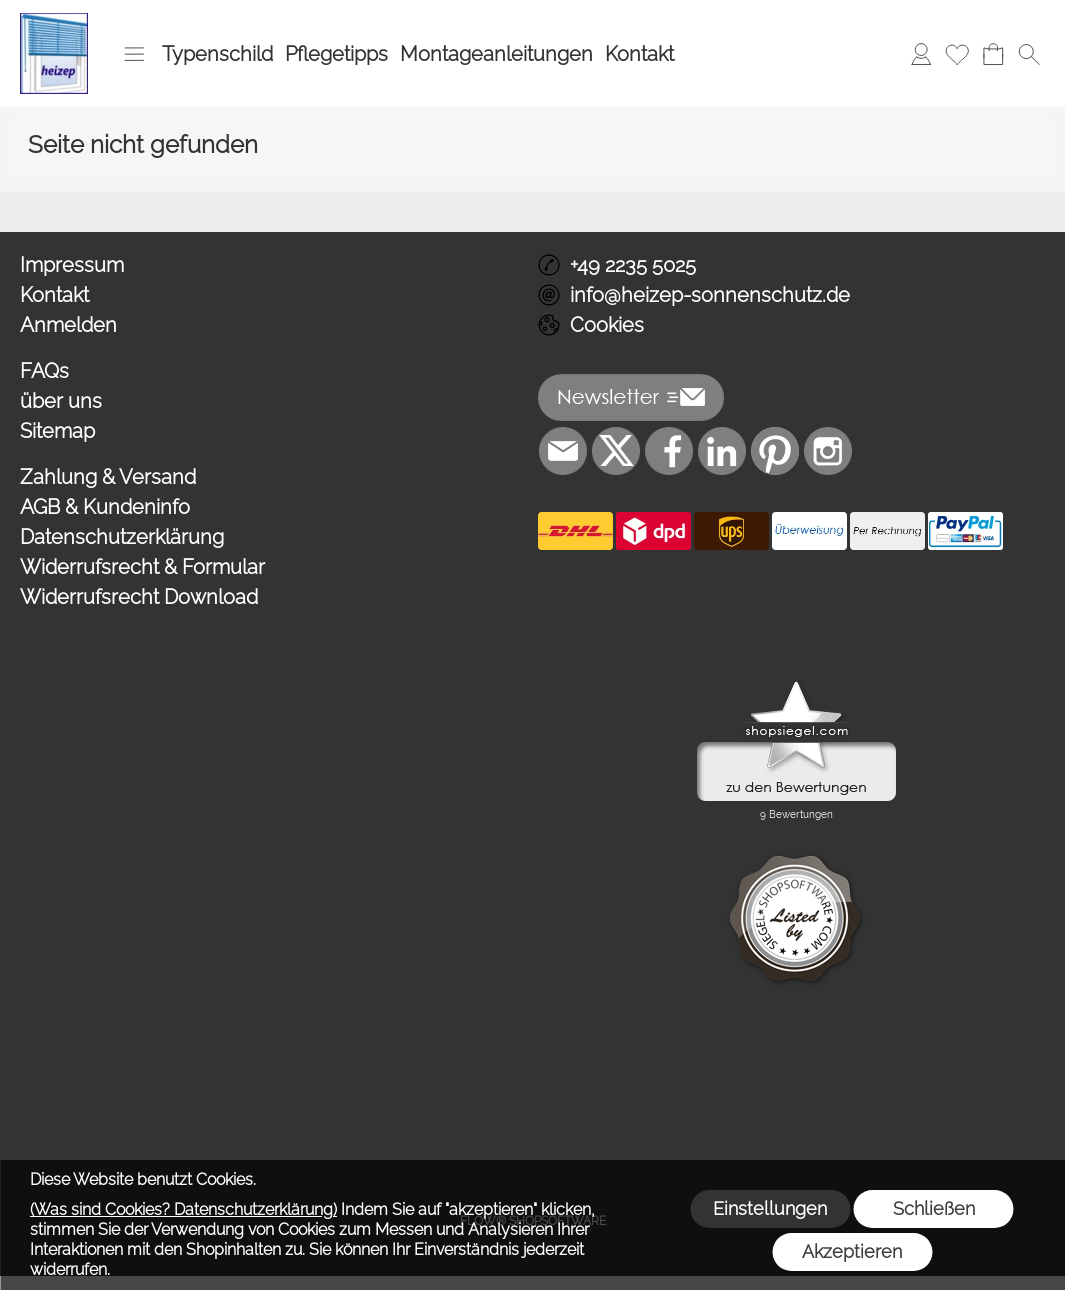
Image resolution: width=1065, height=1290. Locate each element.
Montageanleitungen (496, 54)
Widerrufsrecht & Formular (142, 567)
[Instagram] (828, 451)
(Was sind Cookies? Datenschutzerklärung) (183, 1209)
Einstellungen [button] (770, 1208)
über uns (61, 401)
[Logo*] (54, 21)
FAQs (44, 371)
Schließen (934, 1208)
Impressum (72, 265)
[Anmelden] (921, 54)
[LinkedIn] (722, 451)
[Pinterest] (775, 451)
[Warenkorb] (993, 54)
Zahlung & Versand (108, 477)
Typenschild (217, 54)
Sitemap (57, 431)
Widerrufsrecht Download (139, 597)
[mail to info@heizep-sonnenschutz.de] (563, 451)
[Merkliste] (957, 54)
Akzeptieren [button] (852, 1251)
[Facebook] (669, 451)
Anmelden (68, 325)
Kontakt (639, 54)
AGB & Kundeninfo (105, 507)
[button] (134, 54)
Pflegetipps (336, 54)
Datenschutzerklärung (122, 537)
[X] (616, 451)
